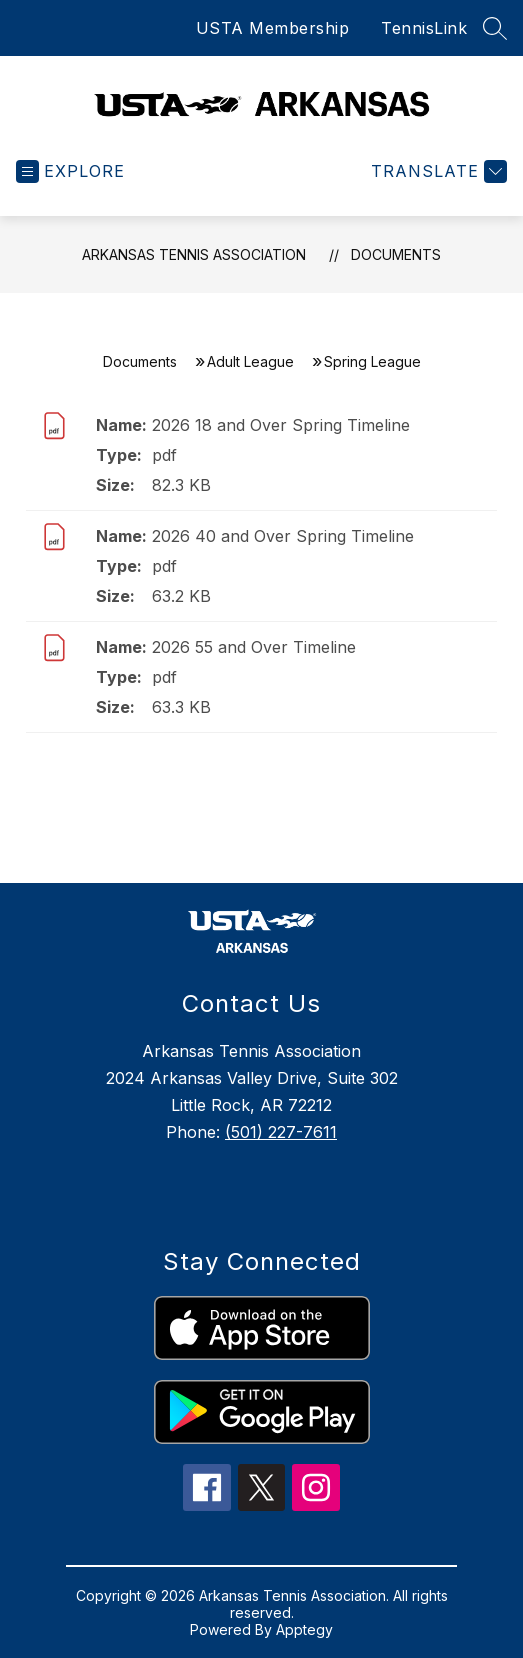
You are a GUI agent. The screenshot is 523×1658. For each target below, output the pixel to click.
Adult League (250, 361)
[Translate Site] (436, 171)
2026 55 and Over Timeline (254, 647)
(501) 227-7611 (281, 1132)
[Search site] (495, 28)
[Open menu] (70, 171)
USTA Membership (273, 28)
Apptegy (304, 1629)
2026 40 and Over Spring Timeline (283, 536)
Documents (396, 254)
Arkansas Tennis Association (194, 254)
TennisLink (424, 28)
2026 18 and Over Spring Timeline (281, 425)
